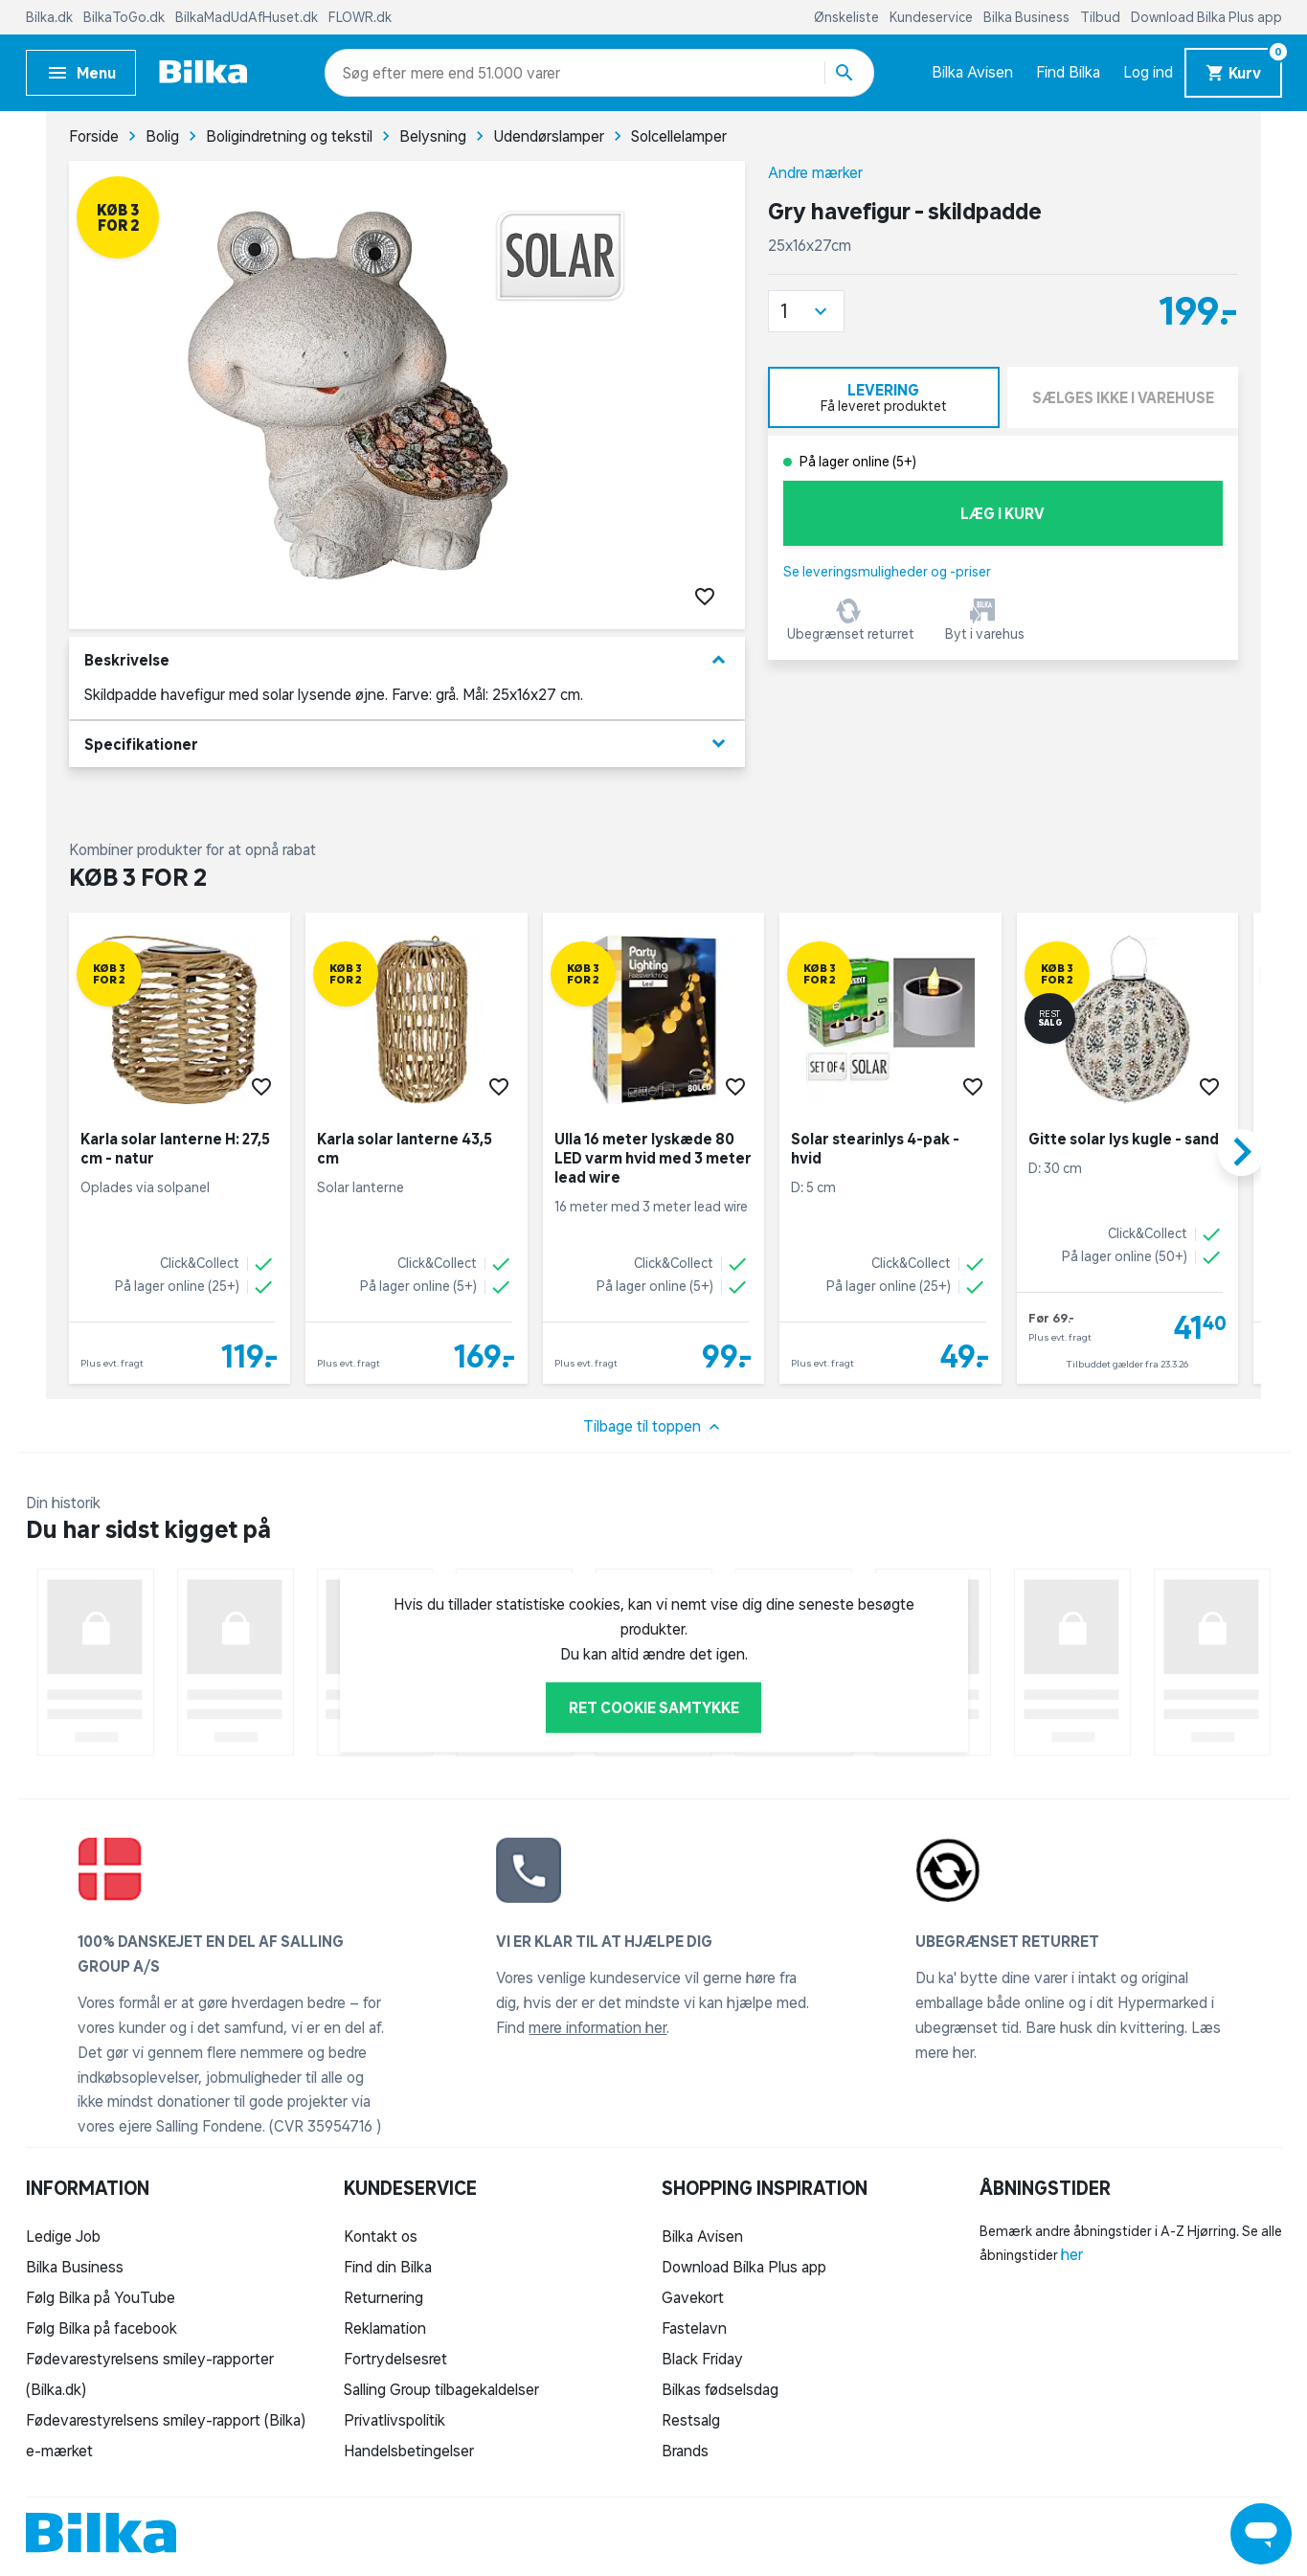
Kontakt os (380, 2236)
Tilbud (1101, 17)
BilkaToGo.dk (125, 17)
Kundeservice (933, 17)
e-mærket (59, 2450)
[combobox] (377, 73)
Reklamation (385, 2328)
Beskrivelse (407, 660)
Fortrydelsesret (395, 2358)
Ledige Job (63, 2236)
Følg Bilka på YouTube (100, 2297)
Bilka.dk (51, 17)
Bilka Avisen (972, 71)
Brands (685, 2450)
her (1072, 2254)
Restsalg (691, 2420)
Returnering (383, 2297)
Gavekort (693, 2297)
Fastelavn (694, 2328)
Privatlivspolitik (394, 2420)
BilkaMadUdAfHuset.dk (248, 17)
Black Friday (702, 2358)
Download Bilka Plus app (1206, 17)
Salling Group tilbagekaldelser (441, 2389)
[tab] (884, 397)
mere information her (597, 2027)
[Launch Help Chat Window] (1261, 2534)
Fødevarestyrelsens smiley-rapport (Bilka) (165, 2420)
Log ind (1148, 71)
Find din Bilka (388, 2266)
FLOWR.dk (360, 17)
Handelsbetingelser (409, 2450)
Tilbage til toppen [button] (653, 1426)
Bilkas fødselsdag (720, 2389)
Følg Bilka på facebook (101, 2328)
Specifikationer (407, 744)
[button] (806, 311)
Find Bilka (1068, 71)
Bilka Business (1027, 17)
